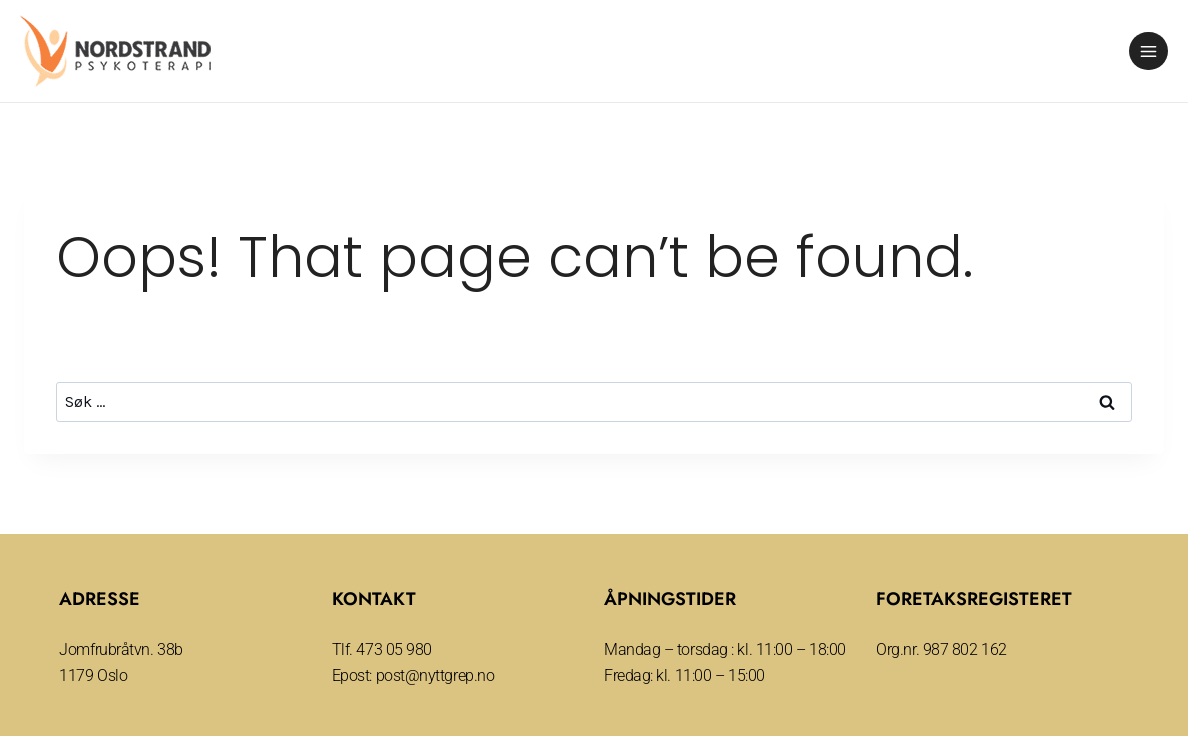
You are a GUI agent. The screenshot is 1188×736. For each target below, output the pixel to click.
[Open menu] (1148, 51)
